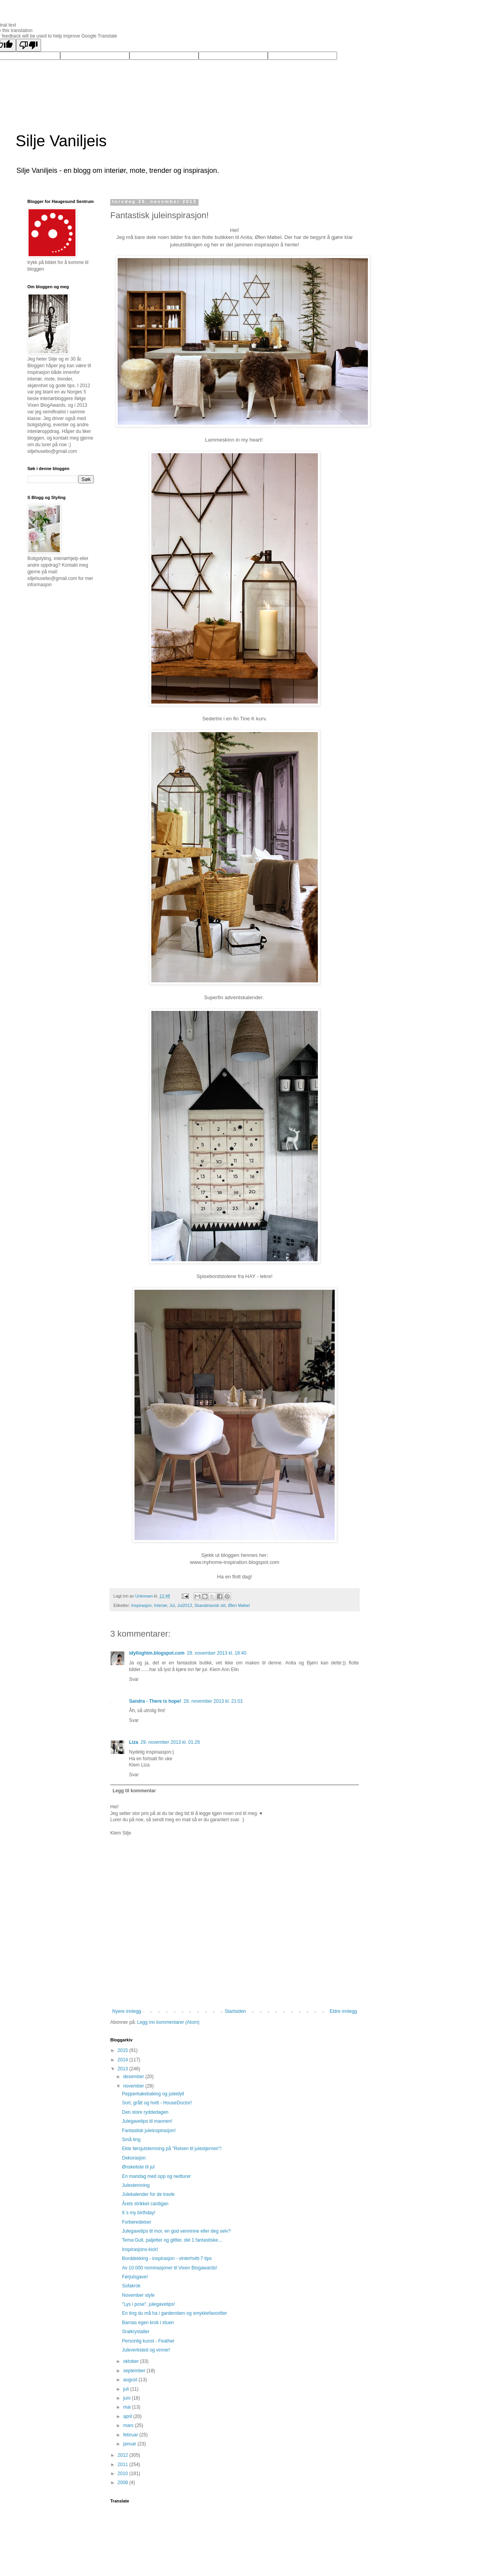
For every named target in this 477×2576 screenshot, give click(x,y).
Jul (172, 1605)
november (134, 2086)
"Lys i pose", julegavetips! (148, 2304)
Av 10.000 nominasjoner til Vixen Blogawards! (169, 2268)
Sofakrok (131, 2286)
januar (130, 2444)
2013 (123, 2069)
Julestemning (136, 2185)
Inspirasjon (141, 1605)
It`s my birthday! (138, 2212)
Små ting (131, 2139)
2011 (123, 2464)
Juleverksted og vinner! (146, 2350)
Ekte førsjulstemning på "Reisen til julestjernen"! (172, 2148)
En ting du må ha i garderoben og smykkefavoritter (174, 2313)
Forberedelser (136, 2222)
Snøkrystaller (135, 2331)
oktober (131, 2361)
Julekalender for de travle (148, 2194)
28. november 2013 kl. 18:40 (216, 1653)
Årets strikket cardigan (145, 2203)
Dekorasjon (134, 2158)
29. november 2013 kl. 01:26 (170, 1742)
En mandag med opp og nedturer (156, 2176)
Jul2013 (184, 1605)
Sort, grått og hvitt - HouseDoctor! (157, 2103)
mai (127, 2407)
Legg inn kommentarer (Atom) (168, 2022)
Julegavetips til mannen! (147, 2121)
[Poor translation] (28, 45)
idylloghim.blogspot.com (157, 1653)
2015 (123, 2050)
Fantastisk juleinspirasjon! (149, 2130)
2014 (123, 2060)
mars (129, 2425)
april (128, 2416)
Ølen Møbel (239, 1605)
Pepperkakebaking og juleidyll (153, 2094)
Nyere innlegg (126, 2011)
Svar (134, 1679)
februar (131, 2435)
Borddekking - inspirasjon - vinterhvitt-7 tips (167, 2258)
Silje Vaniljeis (61, 140)
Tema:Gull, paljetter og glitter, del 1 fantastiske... (172, 2240)
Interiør (160, 1605)
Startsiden (235, 2011)
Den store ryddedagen (145, 2112)
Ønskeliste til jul (138, 2167)
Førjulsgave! (135, 2277)
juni (127, 2398)
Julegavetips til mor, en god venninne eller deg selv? (176, 2231)
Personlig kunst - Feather (148, 2341)
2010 (123, 2473)
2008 (123, 2482)
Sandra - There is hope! (155, 1701)
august (130, 2379)
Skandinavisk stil (210, 1605)
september (135, 2370)
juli (126, 2389)
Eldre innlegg (343, 2011)
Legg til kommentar (134, 1790)
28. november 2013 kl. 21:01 (213, 1701)
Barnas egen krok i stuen (148, 2322)
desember (134, 2076)
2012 (123, 2455)
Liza (133, 1742)
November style (138, 2295)
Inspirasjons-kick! (140, 2249)
